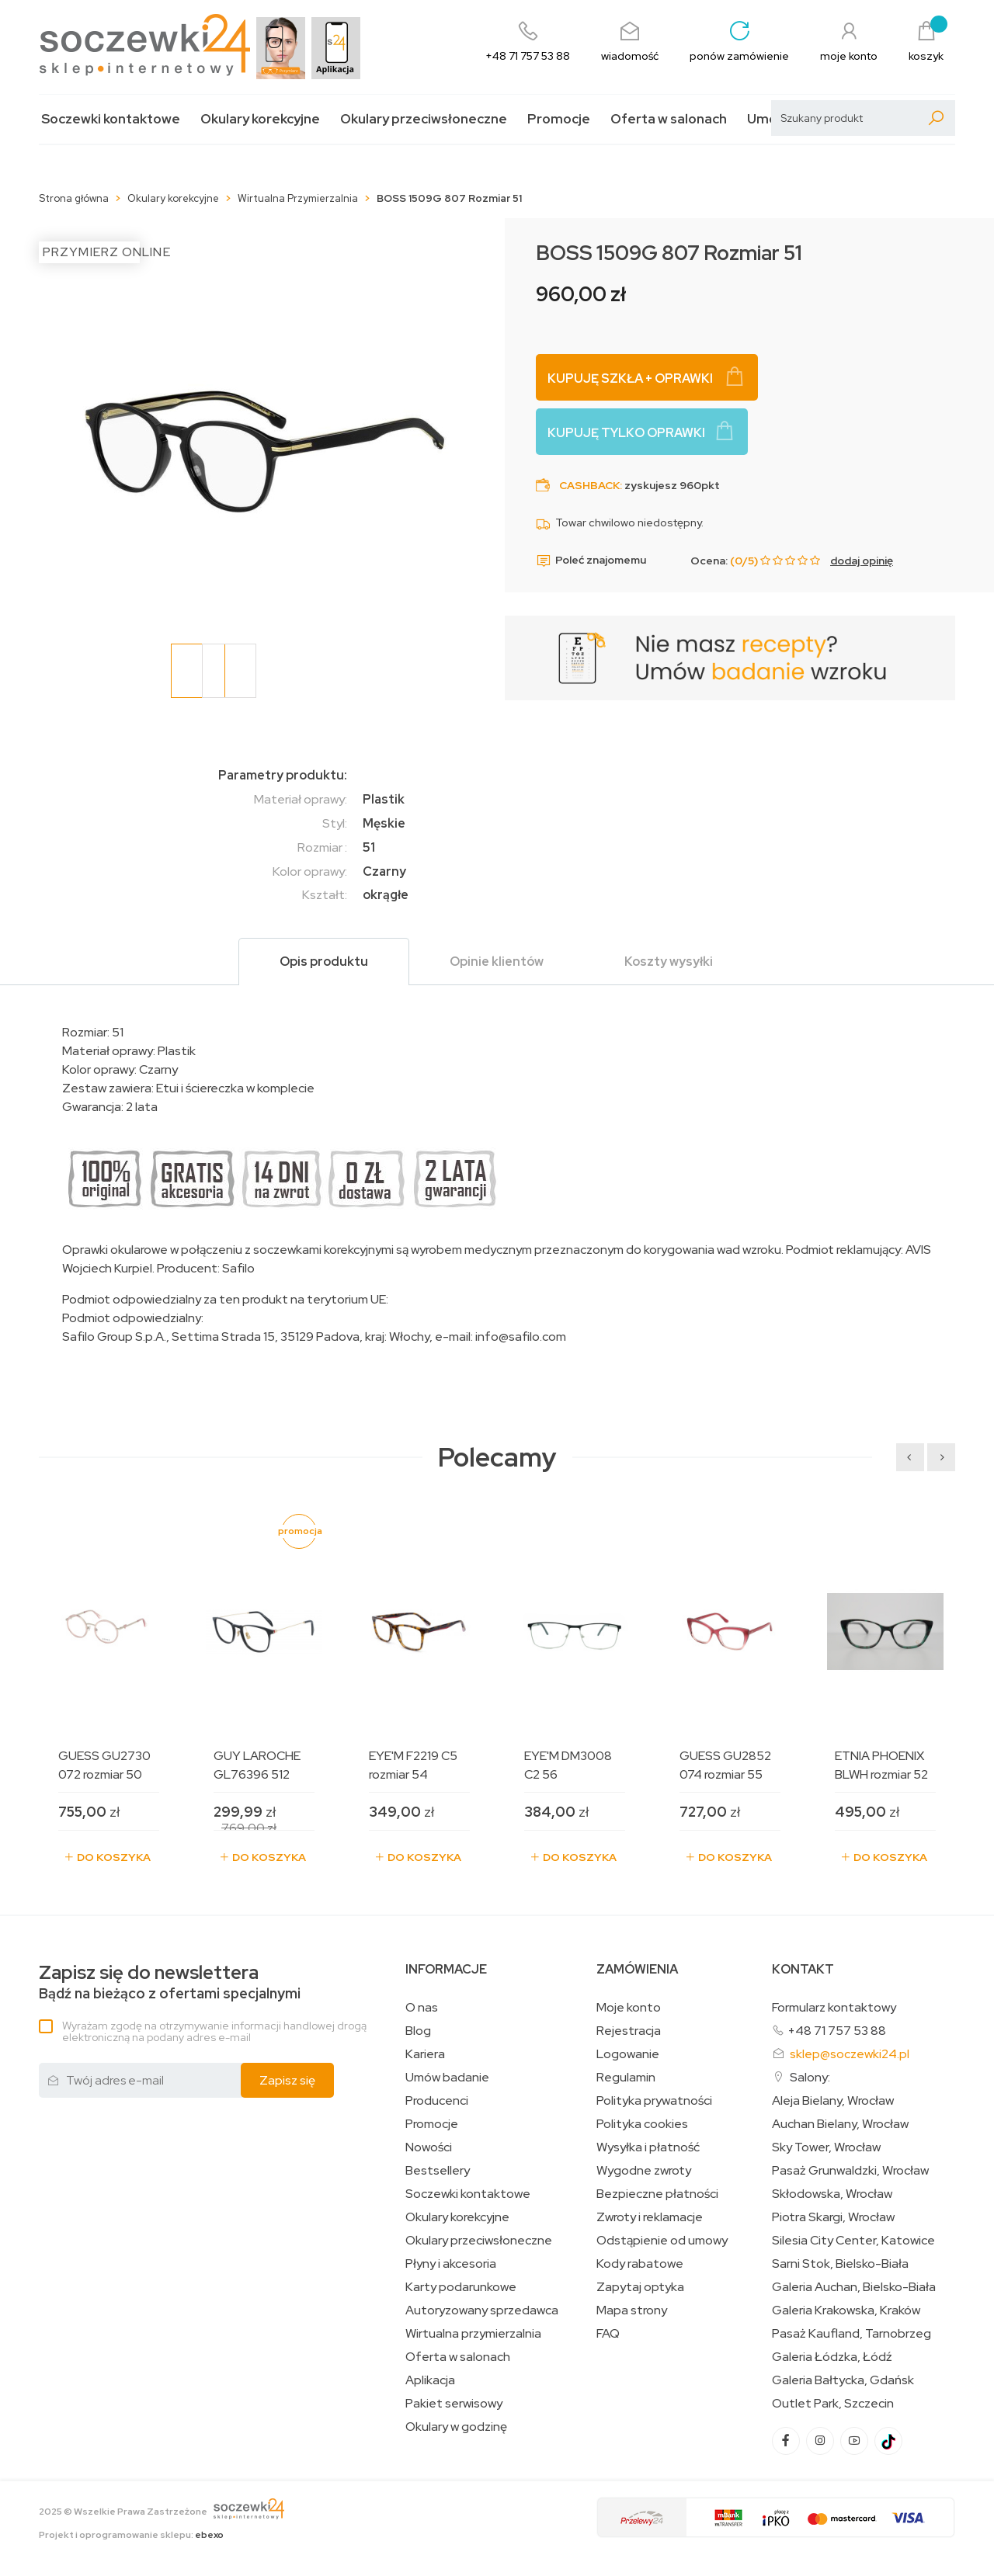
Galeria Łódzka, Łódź (832, 2357)
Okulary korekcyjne (260, 119)
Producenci (436, 2101)
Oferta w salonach (668, 119)
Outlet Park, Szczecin (833, 2403)
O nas (421, 2007)
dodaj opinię (861, 561)
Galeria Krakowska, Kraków (846, 2310)
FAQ (608, 2334)
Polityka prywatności (654, 2101)
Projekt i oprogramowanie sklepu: (131, 2535)
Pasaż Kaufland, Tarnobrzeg (851, 2334)
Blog (418, 2031)
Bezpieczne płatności (657, 2194)
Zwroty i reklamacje (649, 2217)
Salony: (810, 2077)
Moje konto (628, 2007)
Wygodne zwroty (643, 2170)
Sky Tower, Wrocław (826, 2147)
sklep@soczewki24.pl (849, 2054)
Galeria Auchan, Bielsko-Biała (854, 2287)
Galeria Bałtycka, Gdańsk (843, 2380)
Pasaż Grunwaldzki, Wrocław (850, 2170)
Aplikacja (430, 2380)
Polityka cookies (642, 2124)
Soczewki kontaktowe (110, 119)
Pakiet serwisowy (453, 2403)
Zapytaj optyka (640, 2287)
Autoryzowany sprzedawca (481, 2310)
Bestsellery (437, 2170)
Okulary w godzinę (456, 2427)
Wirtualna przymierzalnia (473, 2334)
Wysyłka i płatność (648, 2147)
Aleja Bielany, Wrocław (833, 2101)
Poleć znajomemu (591, 560)
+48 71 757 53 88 (836, 2030)
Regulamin (625, 2077)
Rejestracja (628, 2031)
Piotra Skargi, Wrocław (833, 2217)
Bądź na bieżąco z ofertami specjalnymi (170, 1982)
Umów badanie (447, 2077)
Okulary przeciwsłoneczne (423, 119)
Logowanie (627, 2054)
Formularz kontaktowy (834, 2007)
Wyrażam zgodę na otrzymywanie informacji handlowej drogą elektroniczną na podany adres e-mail (214, 2031)
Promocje (559, 119)
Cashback (589, 485)
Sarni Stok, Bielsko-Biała (840, 2264)
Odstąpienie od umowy (662, 2240)
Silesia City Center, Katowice (853, 2240)
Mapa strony (631, 2310)
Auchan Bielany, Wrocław (840, 2124)
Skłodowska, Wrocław (832, 2194)
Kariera (425, 2054)
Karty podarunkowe (460, 2287)
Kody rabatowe (639, 2264)
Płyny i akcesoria (450, 2264)
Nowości (428, 2147)
